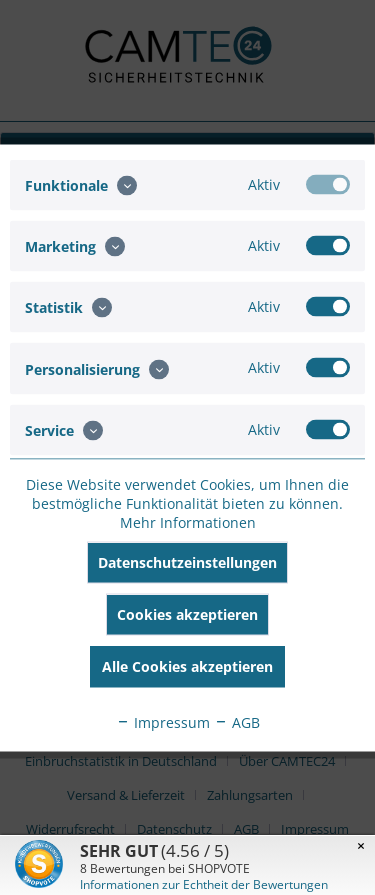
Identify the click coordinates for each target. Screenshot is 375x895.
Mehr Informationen (188, 521)
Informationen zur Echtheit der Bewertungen (204, 884)
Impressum (163, 721)
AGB (237, 721)
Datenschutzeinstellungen (187, 561)
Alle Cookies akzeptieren (187, 665)
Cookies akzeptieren (187, 613)
